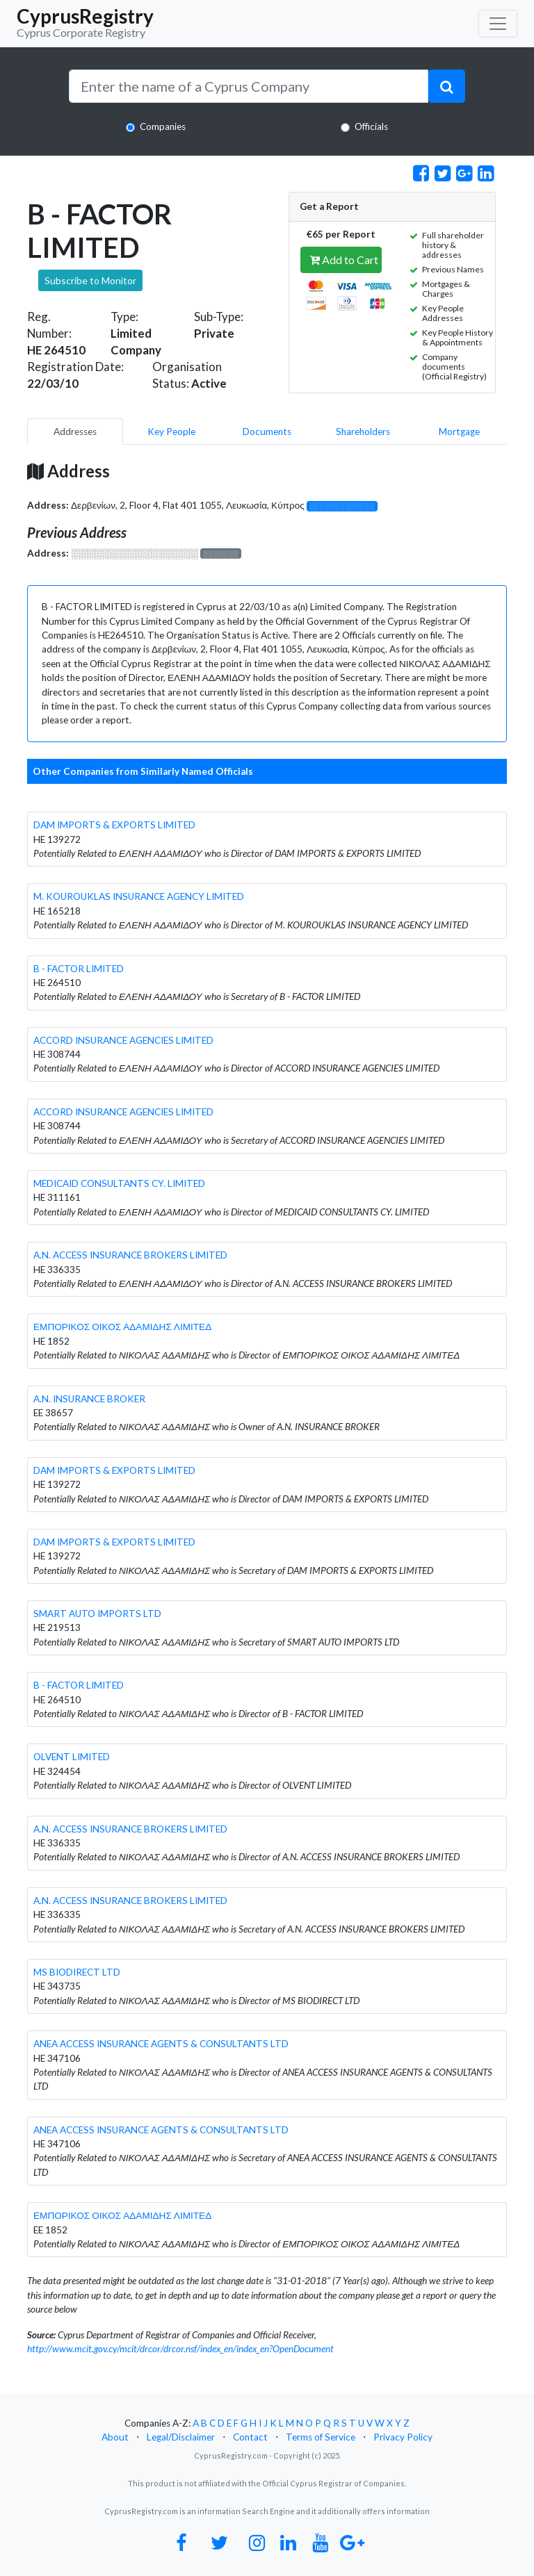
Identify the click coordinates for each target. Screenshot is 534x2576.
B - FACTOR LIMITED (78, 968)
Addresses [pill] (75, 431)
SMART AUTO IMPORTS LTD (97, 1613)
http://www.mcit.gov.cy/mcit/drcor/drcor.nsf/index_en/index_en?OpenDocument (180, 2348)
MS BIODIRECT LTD (76, 1972)
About (115, 2437)
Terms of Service (320, 2437)
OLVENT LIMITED (71, 1756)
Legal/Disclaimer (181, 2437)
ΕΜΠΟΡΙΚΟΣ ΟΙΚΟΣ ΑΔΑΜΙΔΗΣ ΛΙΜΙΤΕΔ (122, 1326)
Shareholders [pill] (363, 431)
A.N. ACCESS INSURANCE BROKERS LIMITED (130, 1255)
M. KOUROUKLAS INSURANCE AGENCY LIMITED (138, 896)
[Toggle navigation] (497, 24)
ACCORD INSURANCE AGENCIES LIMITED (123, 1040)
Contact (250, 2437)
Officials (371, 126)
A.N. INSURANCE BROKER (89, 1398)
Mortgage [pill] (459, 431)
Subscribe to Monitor (90, 280)
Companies (163, 126)
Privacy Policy (402, 2437)
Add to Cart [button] (343, 259)
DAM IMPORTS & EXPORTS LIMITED (114, 824)
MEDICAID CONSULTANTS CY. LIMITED (119, 1183)
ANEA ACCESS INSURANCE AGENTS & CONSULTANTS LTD (161, 2043)
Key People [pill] (171, 431)
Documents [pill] (267, 431)
